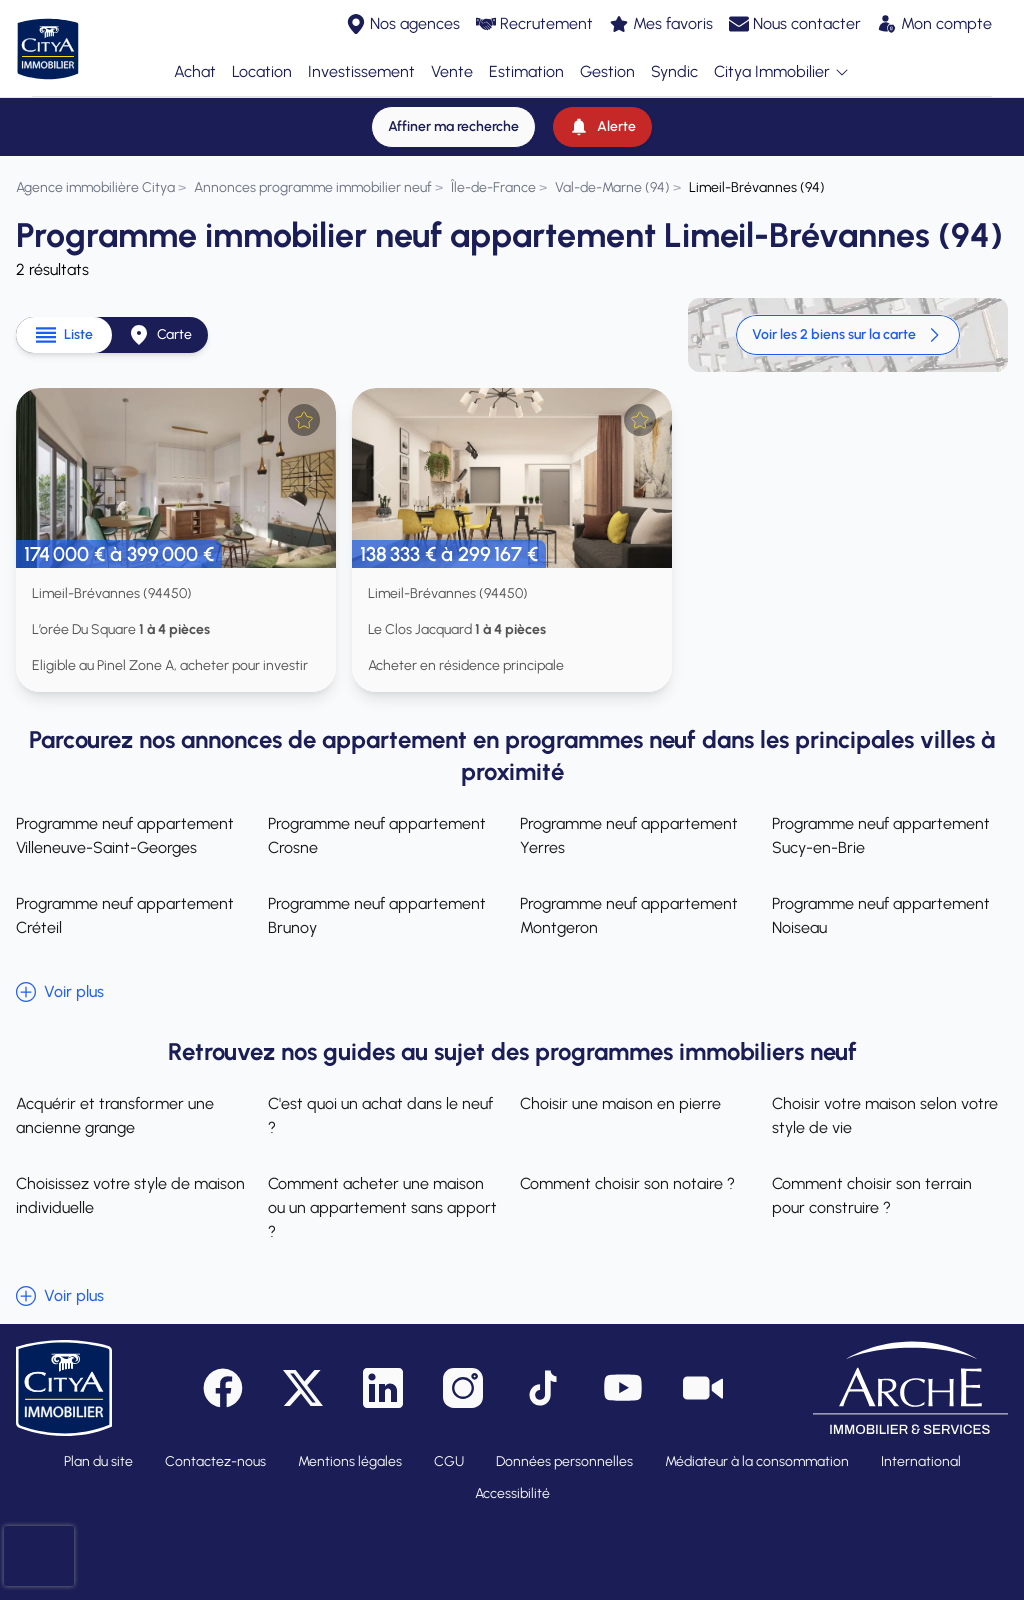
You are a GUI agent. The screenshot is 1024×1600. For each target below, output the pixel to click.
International (921, 1461)
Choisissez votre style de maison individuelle (130, 1195)
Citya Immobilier (782, 72)
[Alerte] (602, 127)
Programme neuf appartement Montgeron (629, 915)
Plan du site (98, 1461)
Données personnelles (564, 1461)
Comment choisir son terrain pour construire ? (872, 1195)
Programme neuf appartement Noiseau (881, 915)
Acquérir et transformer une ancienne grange (115, 1115)
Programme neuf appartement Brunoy (377, 915)
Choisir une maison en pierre (620, 1103)
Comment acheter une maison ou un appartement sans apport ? (382, 1207)
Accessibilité (512, 1493)
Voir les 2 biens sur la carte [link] (848, 335)
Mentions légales (350, 1461)
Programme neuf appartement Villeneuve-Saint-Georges (125, 835)
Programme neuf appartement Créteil (125, 915)
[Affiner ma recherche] (453, 127)
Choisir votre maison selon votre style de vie (885, 1115)
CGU (449, 1461)
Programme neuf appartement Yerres (629, 835)
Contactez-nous (215, 1461)
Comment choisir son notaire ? (627, 1183)
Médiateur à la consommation (757, 1461)
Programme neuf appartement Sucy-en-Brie (881, 835)
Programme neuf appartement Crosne (377, 835)
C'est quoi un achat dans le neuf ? (380, 1115)
